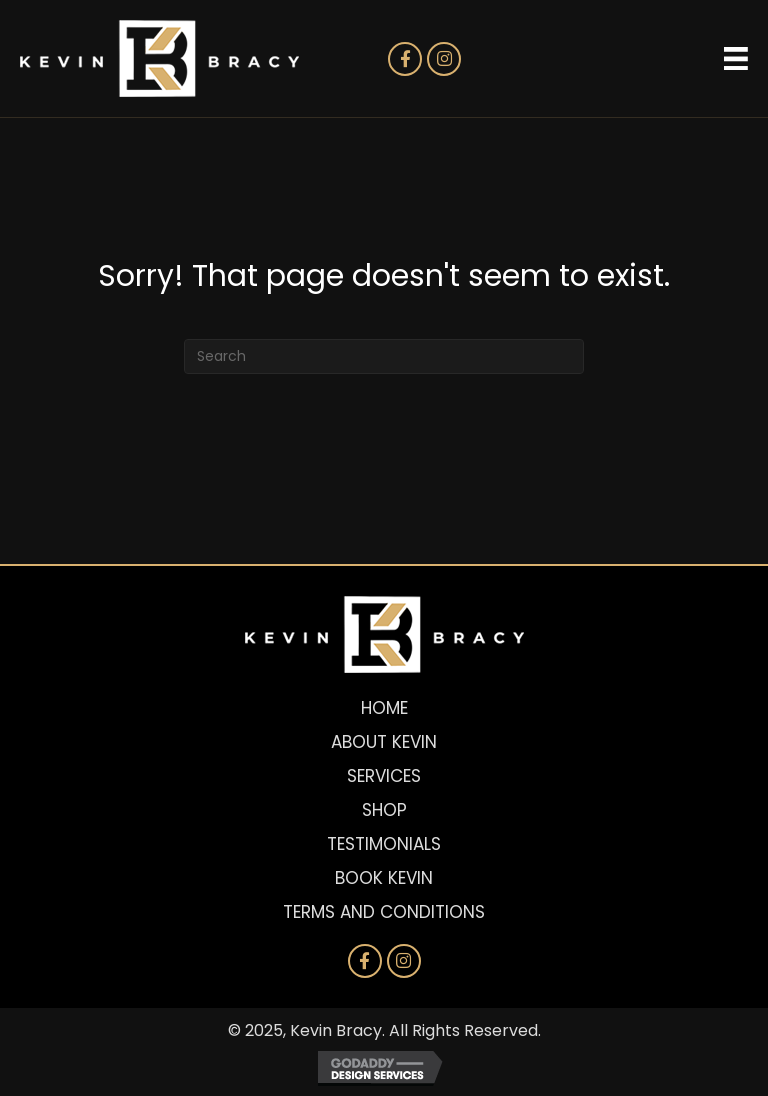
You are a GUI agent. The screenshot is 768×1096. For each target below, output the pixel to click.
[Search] (384, 356)
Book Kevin (384, 878)
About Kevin (384, 742)
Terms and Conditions (384, 912)
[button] (405, 59)
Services (384, 776)
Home (384, 708)
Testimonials (384, 844)
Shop (384, 810)
